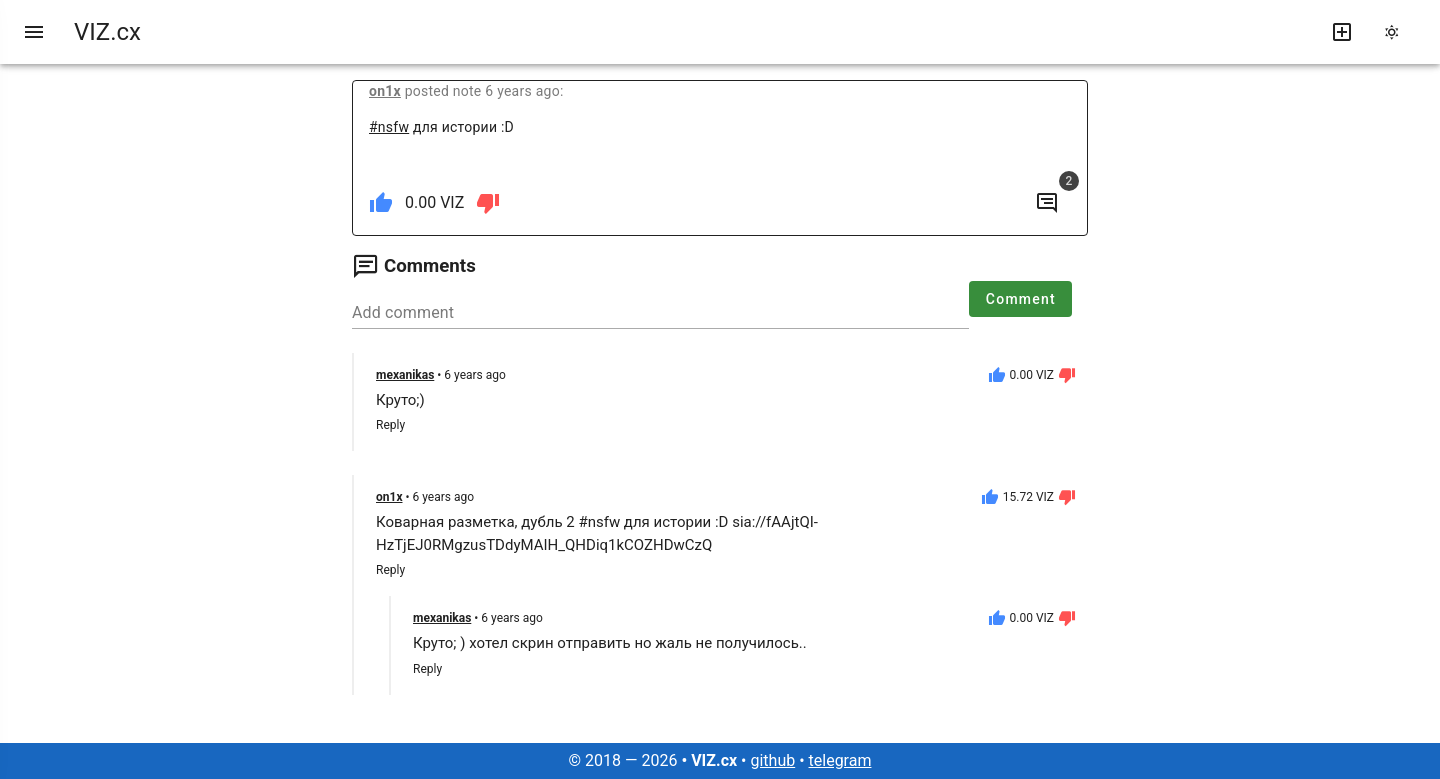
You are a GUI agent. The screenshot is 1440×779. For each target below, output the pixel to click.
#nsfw (389, 127)
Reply (390, 425)
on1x (385, 91)
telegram (840, 760)
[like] (381, 203)
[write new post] (1342, 32)
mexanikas (405, 375)
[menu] (34, 32)
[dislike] (488, 203)
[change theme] (1398, 32)
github (772, 760)
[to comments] (1047, 203)
